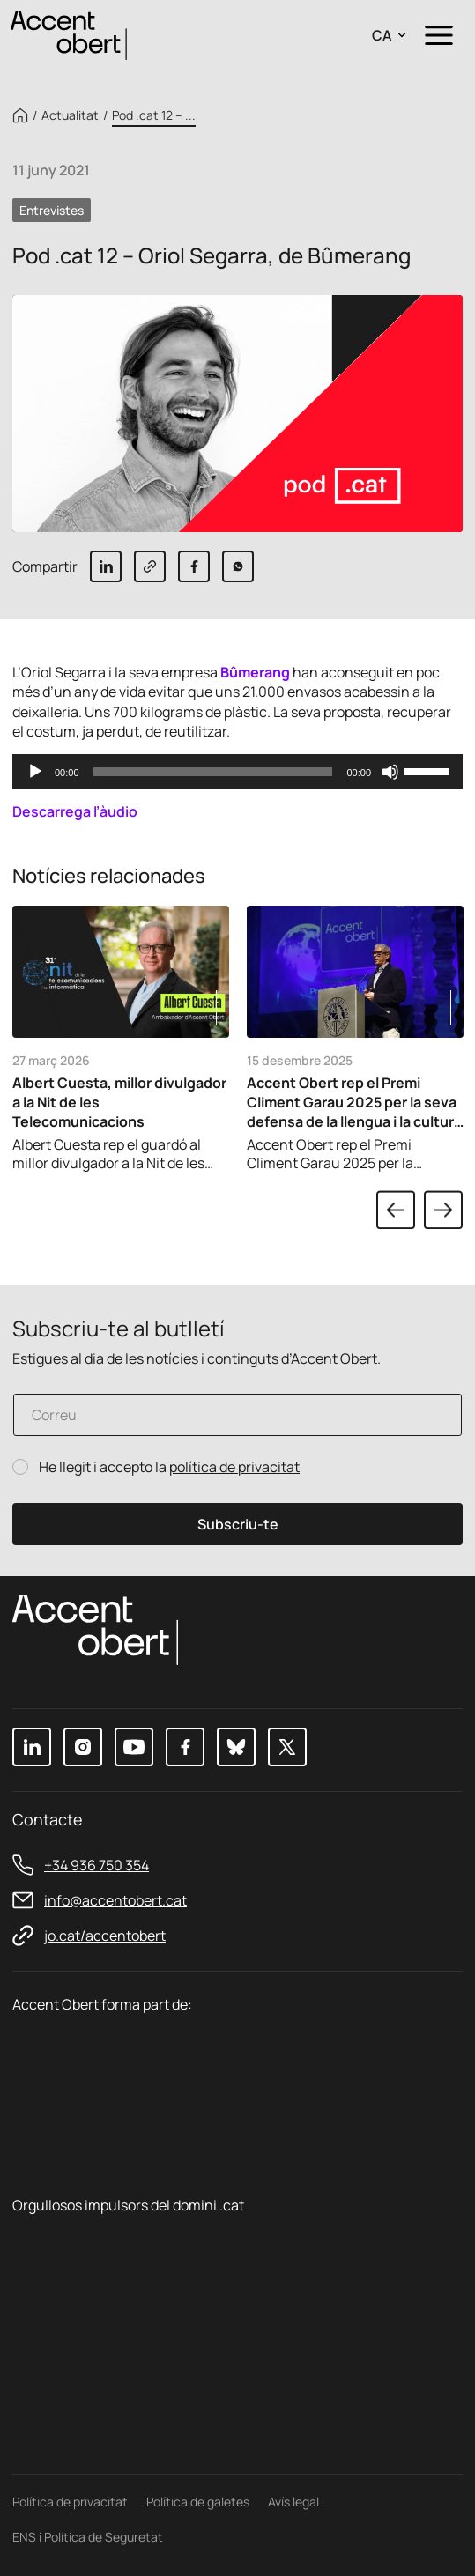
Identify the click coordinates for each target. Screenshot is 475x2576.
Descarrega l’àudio (74, 811)
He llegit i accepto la (169, 1467)
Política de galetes (197, 2501)
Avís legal (293, 2501)
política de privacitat (234, 1467)
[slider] (213, 771)
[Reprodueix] (35, 772)
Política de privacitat (70, 2501)
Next (443, 1209)
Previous (395, 1209)
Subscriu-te (237, 1524)
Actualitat (70, 115)
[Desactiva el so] (390, 772)
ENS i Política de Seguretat (87, 2536)
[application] (237, 771)
